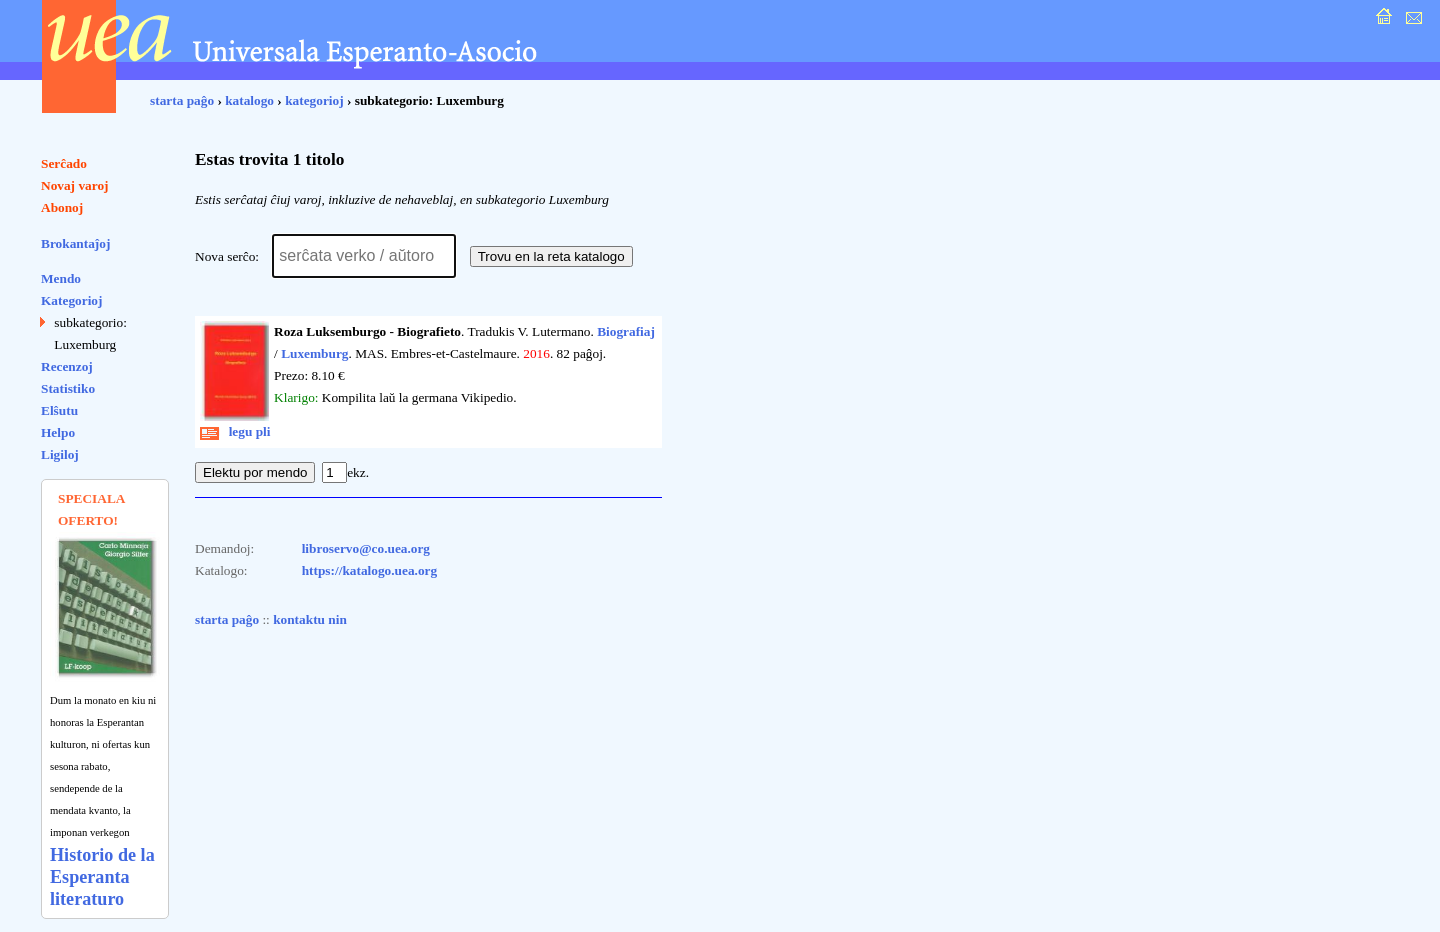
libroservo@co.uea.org (366, 548)
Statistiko (68, 388)
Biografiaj (626, 331)
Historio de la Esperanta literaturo (102, 877)
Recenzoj (67, 366)
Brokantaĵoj (75, 243)
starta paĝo (182, 100)
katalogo (249, 100)
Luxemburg (314, 353)
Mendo (61, 278)
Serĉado (64, 163)
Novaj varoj (75, 185)
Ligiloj (60, 454)
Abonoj (62, 207)
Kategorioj (71, 300)
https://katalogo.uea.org (370, 570)
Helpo (58, 432)
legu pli (235, 431)
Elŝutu (59, 410)
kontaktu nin (310, 619)
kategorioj (314, 100)
